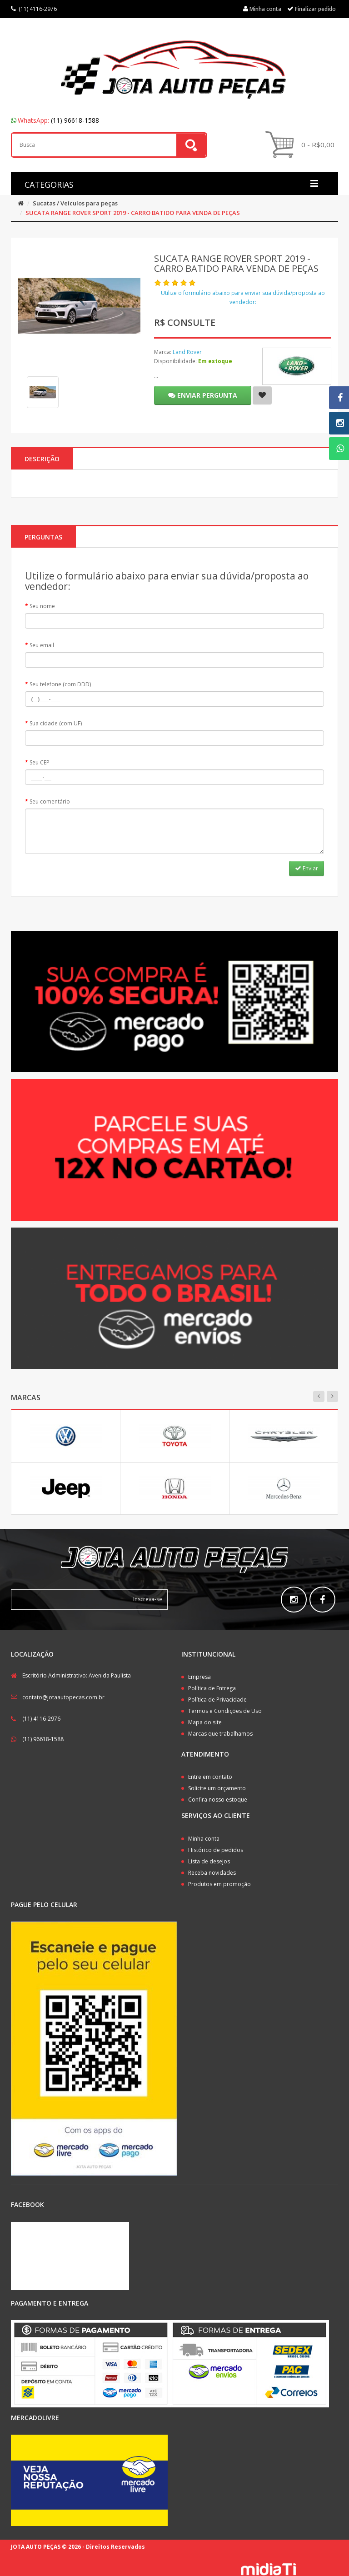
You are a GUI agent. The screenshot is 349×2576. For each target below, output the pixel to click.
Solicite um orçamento (217, 1788)
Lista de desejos (209, 1861)
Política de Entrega (212, 1688)
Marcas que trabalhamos (220, 1733)
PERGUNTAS (43, 537)
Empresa (199, 1677)
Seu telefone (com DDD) (60, 684)
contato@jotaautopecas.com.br (63, 1697)
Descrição (42, 458)
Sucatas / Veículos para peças (75, 203)
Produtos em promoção (219, 1884)
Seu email (42, 645)
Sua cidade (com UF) (56, 723)
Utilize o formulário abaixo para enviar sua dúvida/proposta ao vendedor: (243, 297)
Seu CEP (40, 762)
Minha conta (203, 1838)
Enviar (306, 868)
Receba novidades (212, 1873)
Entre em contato (210, 1777)
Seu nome (42, 606)
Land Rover (187, 352)
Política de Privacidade (217, 1699)
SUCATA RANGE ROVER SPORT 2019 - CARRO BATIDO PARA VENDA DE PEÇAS (132, 213)
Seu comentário (50, 801)
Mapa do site (205, 1722)
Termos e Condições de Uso (225, 1711)
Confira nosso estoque (217, 1799)
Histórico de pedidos (215, 1850)
